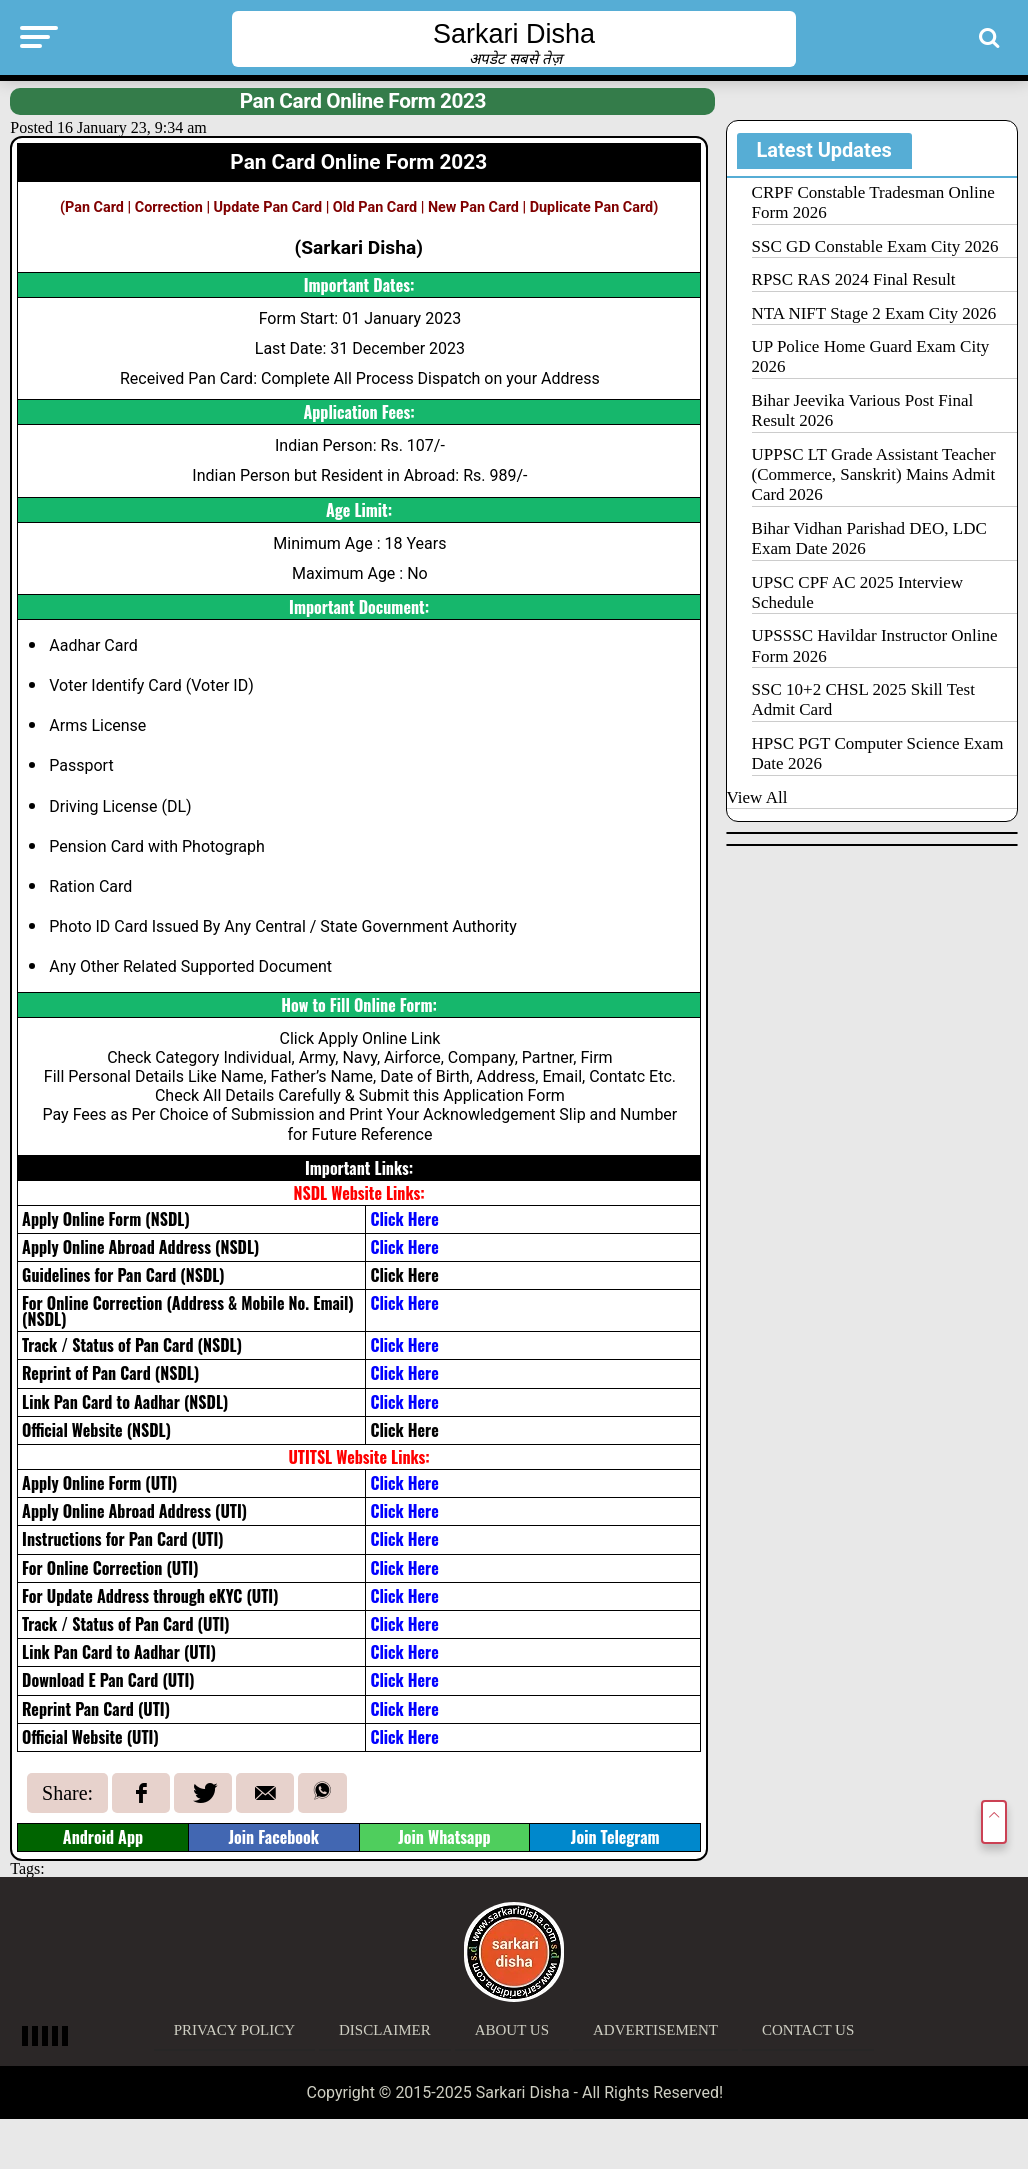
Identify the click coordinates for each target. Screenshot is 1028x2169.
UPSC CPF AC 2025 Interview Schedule (858, 592)
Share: (67, 1793)
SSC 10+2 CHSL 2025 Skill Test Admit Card (863, 699)
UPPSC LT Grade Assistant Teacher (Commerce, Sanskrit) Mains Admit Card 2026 (874, 475)
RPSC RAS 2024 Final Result (854, 279)
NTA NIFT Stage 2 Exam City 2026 (874, 313)
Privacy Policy (234, 2030)
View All (757, 797)
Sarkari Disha (514, 34)
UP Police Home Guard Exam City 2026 (871, 356)
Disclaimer (385, 2030)
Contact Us (808, 2030)
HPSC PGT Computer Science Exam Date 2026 (878, 753)
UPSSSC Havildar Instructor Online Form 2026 (875, 645)
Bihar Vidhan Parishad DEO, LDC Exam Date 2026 (869, 538)
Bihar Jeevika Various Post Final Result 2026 (863, 410)
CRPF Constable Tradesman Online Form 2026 (873, 202)
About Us (512, 2030)
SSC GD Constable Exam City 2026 (875, 246)
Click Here (404, 1275)
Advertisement (655, 2030)
